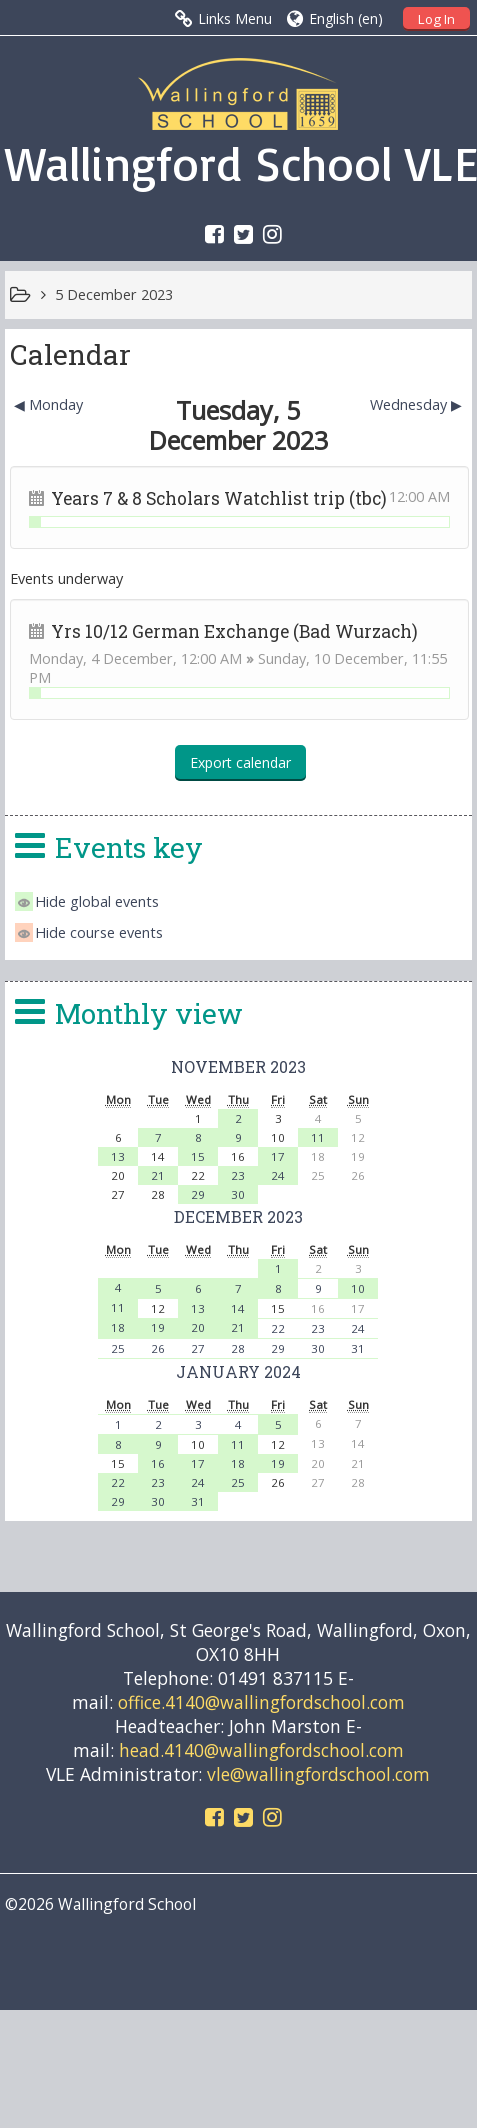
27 (198, 1348)
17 (278, 1156)
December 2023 (238, 1216)
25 (118, 1348)
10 (358, 1288)
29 (198, 1194)
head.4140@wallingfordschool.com (261, 1750)
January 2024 (238, 1371)
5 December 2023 (114, 294)
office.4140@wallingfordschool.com (261, 1702)
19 (158, 1327)
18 (118, 1327)
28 (238, 1348)
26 (158, 1348)
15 (198, 1156)
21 (158, 1175)
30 (238, 1194)
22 (278, 1328)
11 (318, 1137)
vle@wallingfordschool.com (318, 1774)
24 (278, 1175)
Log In (436, 19)
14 (238, 1308)
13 (118, 1156)
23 (238, 1175)
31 (358, 1348)
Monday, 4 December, (105, 658)
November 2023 (238, 1066)
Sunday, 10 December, (335, 658)
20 (198, 1327)
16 (158, 1463)
